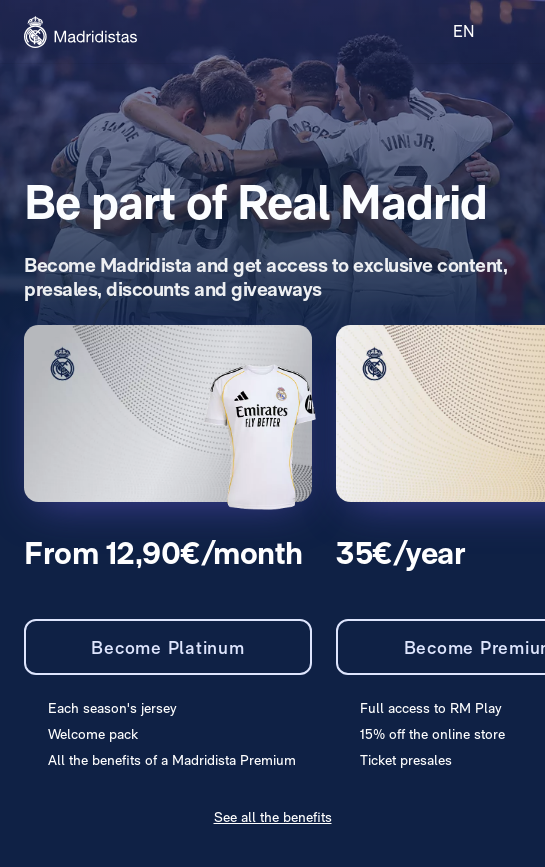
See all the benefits (273, 817)
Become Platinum (167, 647)
